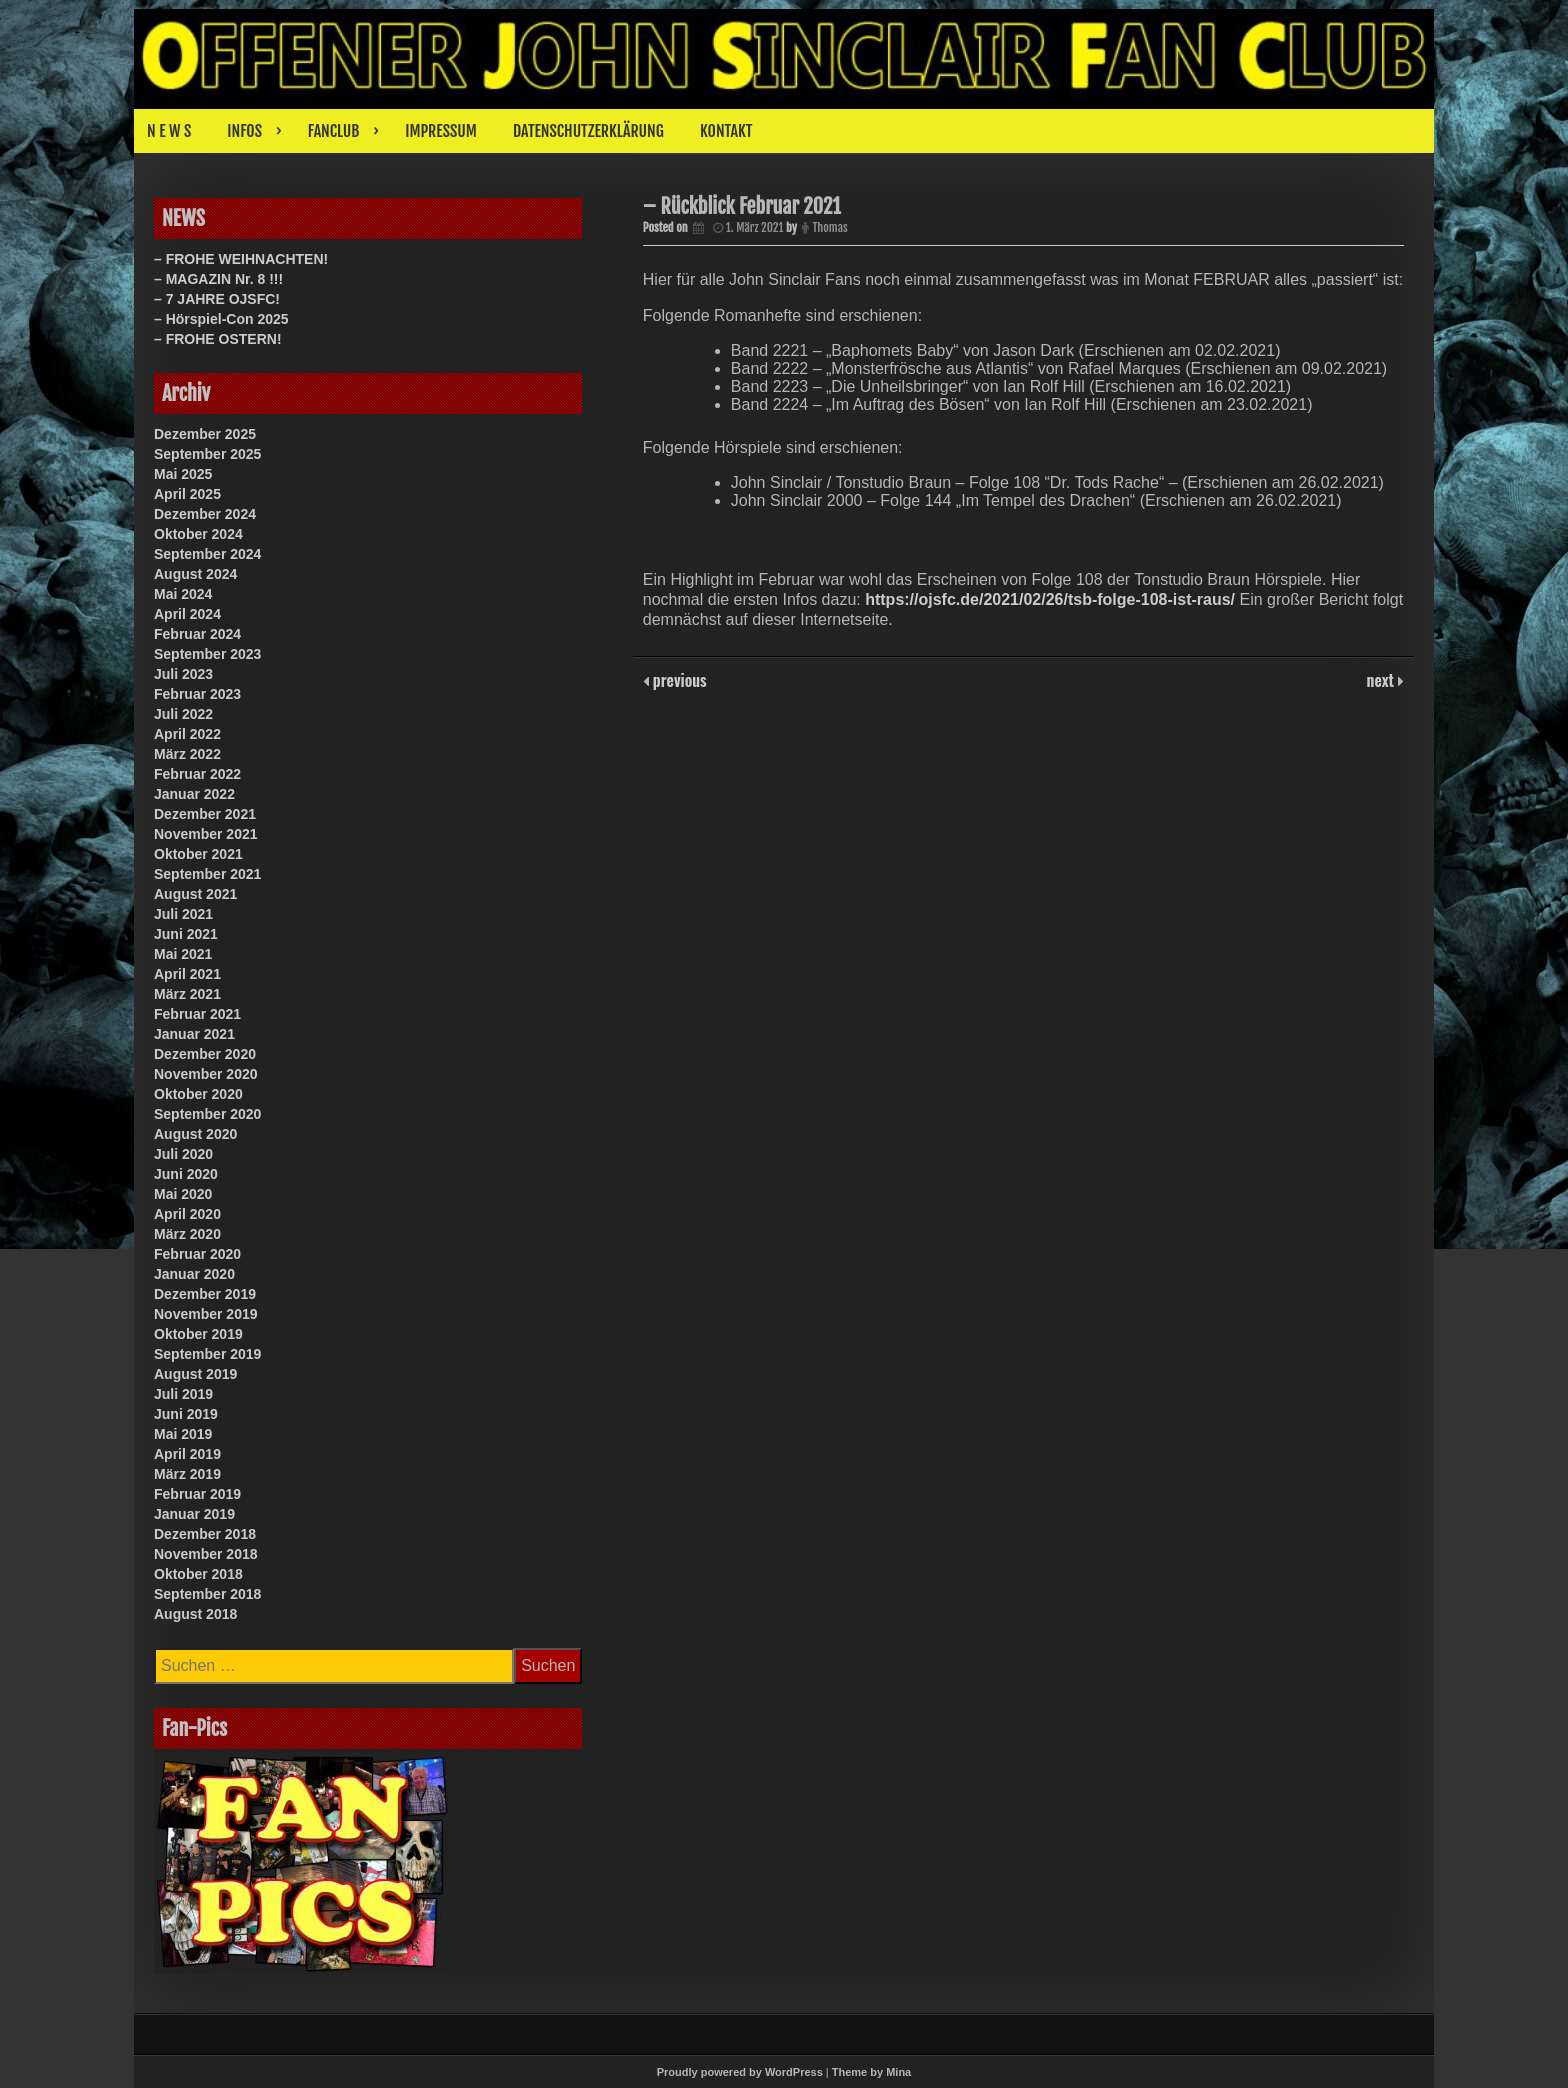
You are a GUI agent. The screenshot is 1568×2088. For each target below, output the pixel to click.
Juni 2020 (186, 1174)
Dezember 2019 (205, 1294)
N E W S (169, 131)
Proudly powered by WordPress (740, 2072)
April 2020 (187, 1214)
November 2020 (206, 1074)
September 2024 (207, 554)
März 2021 (187, 994)
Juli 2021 (183, 914)
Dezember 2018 (205, 1534)
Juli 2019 (183, 1394)
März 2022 (187, 754)
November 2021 (206, 834)
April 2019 (187, 1454)
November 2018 (206, 1554)
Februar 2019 (197, 1494)
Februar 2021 (197, 1014)
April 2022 (187, 734)
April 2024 (187, 614)
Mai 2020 (183, 1194)
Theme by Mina (871, 2072)
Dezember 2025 (205, 434)
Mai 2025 (183, 474)
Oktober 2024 (198, 534)
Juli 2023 (183, 674)
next (1382, 680)
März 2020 (187, 1234)
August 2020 (195, 1134)
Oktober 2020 (198, 1094)
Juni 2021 (186, 934)
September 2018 (207, 1594)
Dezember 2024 (205, 514)
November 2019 (206, 1314)
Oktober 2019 (198, 1334)
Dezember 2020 (205, 1054)
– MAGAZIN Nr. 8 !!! (218, 279)
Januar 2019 (194, 1514)
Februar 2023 (197, 694)
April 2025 (187, 494)
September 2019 (207, 1354)
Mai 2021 (183, 954)
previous (678, 680)
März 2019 (187, 1474)
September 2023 (207, 654)
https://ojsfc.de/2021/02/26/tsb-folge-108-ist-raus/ (1050, 599)
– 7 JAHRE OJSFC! (217, 299)
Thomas (829, 227)
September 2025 (207, 454)
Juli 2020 (183, 1154)
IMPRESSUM (441, 131)
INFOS (244, 131)
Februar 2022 (197, 774)
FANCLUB (333, 131)
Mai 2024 (183, 594)
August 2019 (195, 1374)
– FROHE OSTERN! (218, 339)
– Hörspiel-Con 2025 (221, 319)
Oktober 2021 (198, 854)
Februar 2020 (197, 1254)
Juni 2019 (186, 1414)
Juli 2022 (183, 714)
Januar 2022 (194, 794)
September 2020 (207, 1114)
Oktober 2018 (198, 1574)
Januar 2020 (194, 1274)
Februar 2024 (197, 634)
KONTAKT (726, 131)
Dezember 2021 (205, 814)
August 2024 (195, 574)
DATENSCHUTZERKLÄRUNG (588, 131)
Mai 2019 (183, 1434)
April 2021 (187, 974)
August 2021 (195, 894)
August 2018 (195, 1614)
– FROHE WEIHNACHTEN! (241, 259)
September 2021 (207, 874)
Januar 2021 (194, 1034)
